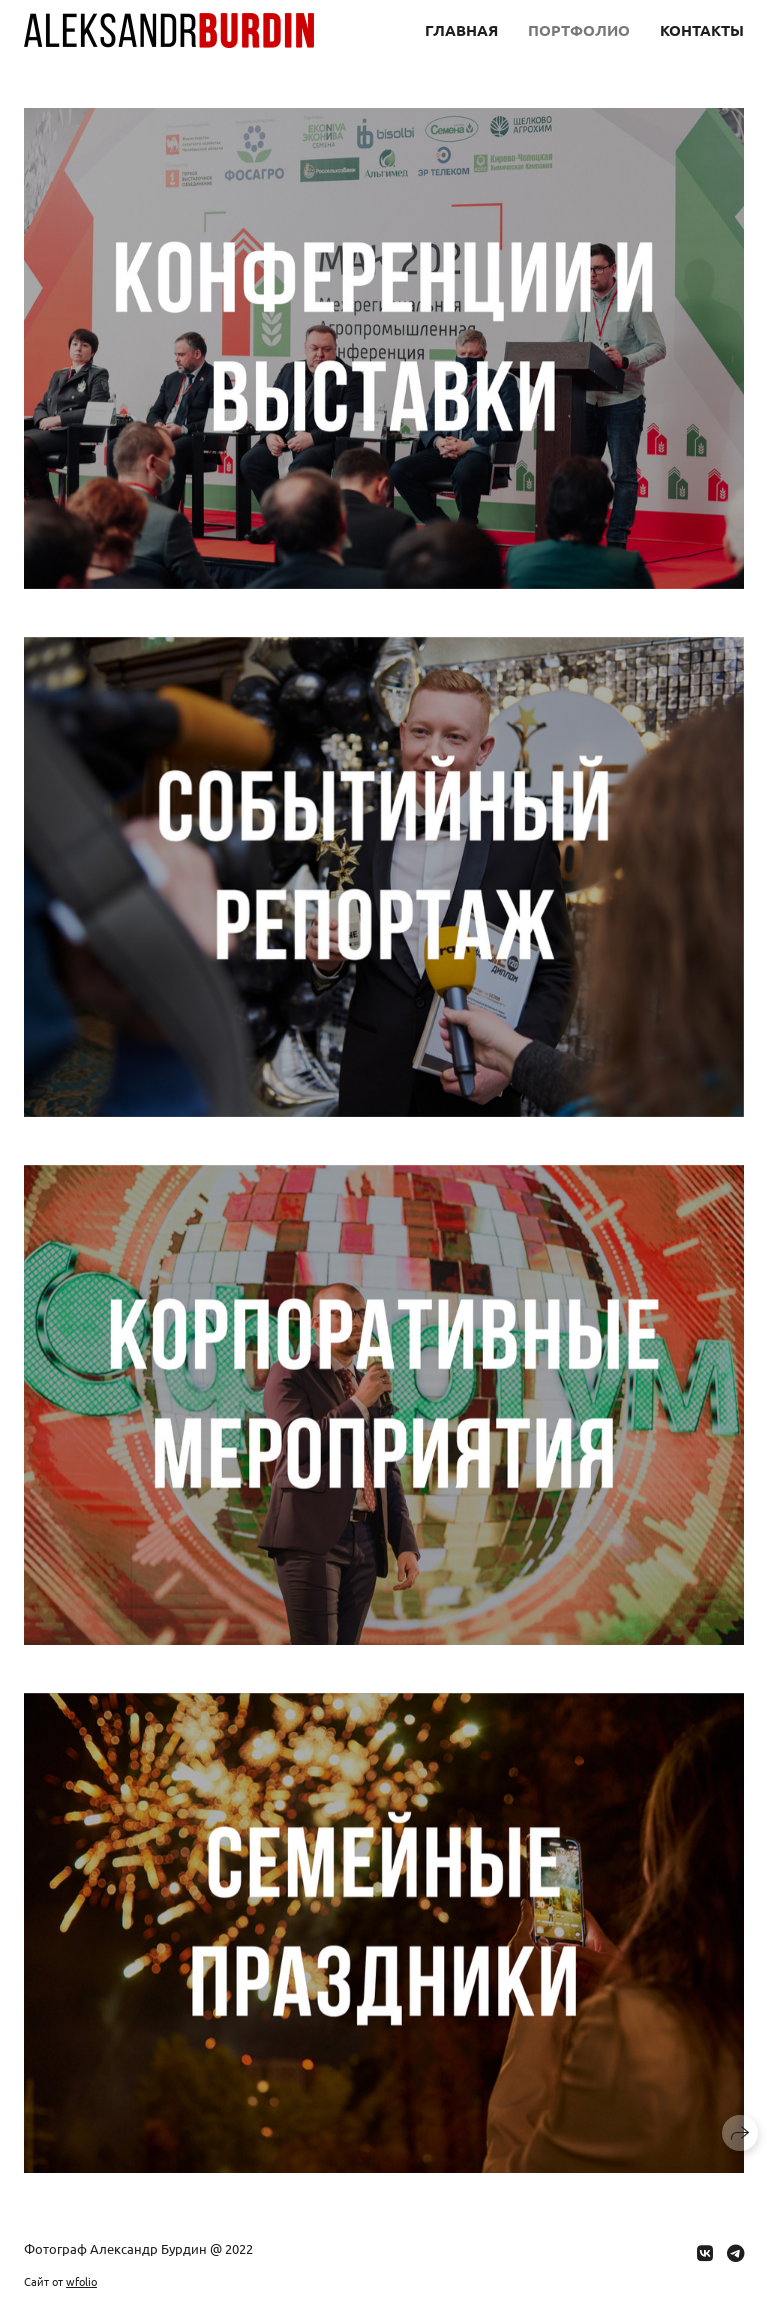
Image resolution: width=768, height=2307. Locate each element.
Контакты (702, 30)
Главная (461, 30)
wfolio (81, 2281)
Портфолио (579, 30)
